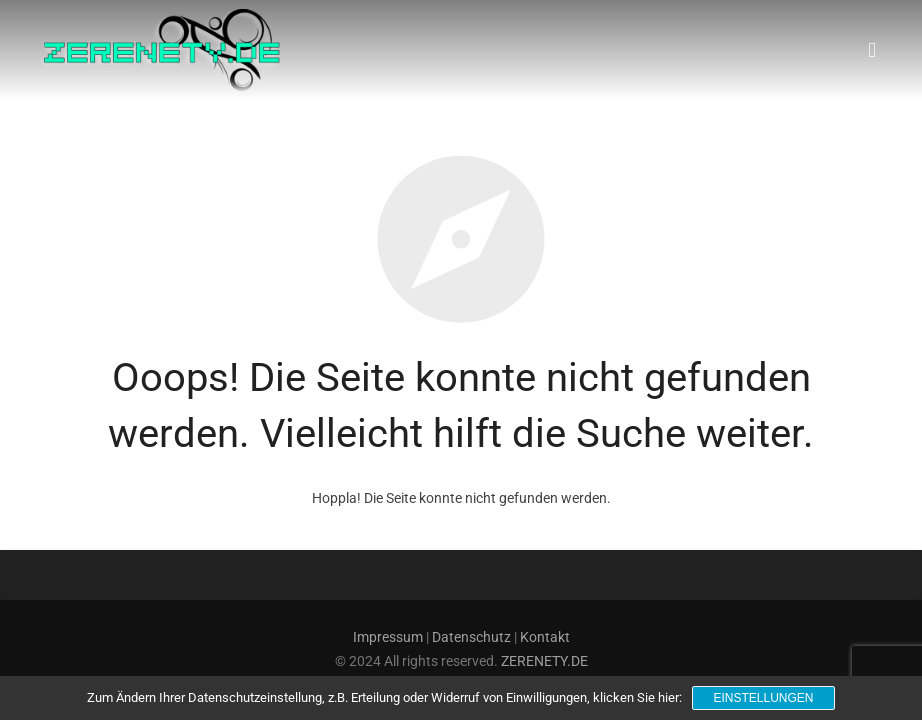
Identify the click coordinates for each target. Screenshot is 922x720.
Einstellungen (763, 698)
